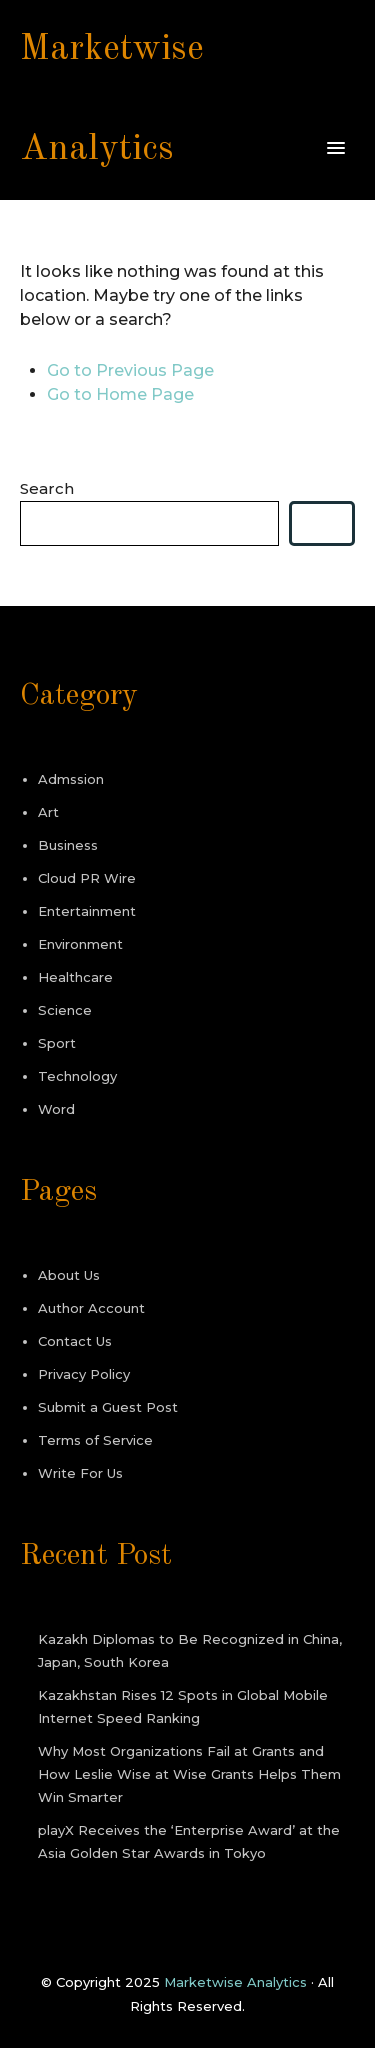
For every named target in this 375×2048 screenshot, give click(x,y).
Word (56, 1109)
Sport (57, 1043)
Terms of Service (95, 1440)
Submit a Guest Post (108, 1407)
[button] (336, 149)
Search (47, 488)
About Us (69, 1275)
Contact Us (75, 1341)
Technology (77, 1076)
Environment (80, 944)
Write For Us (80, 1473)
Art (48, 812)
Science (65, 1010)
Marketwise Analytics (235, 1982)
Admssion (71, 779)
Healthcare (75, 977)
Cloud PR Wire (87, 878)
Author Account (91, 1308)
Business (68, 845)
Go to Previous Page (130, 370)
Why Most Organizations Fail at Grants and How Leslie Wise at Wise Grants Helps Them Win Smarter (189, 1774)
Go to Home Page (120, 394)
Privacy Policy (84, 1374)
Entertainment (87, 911)
